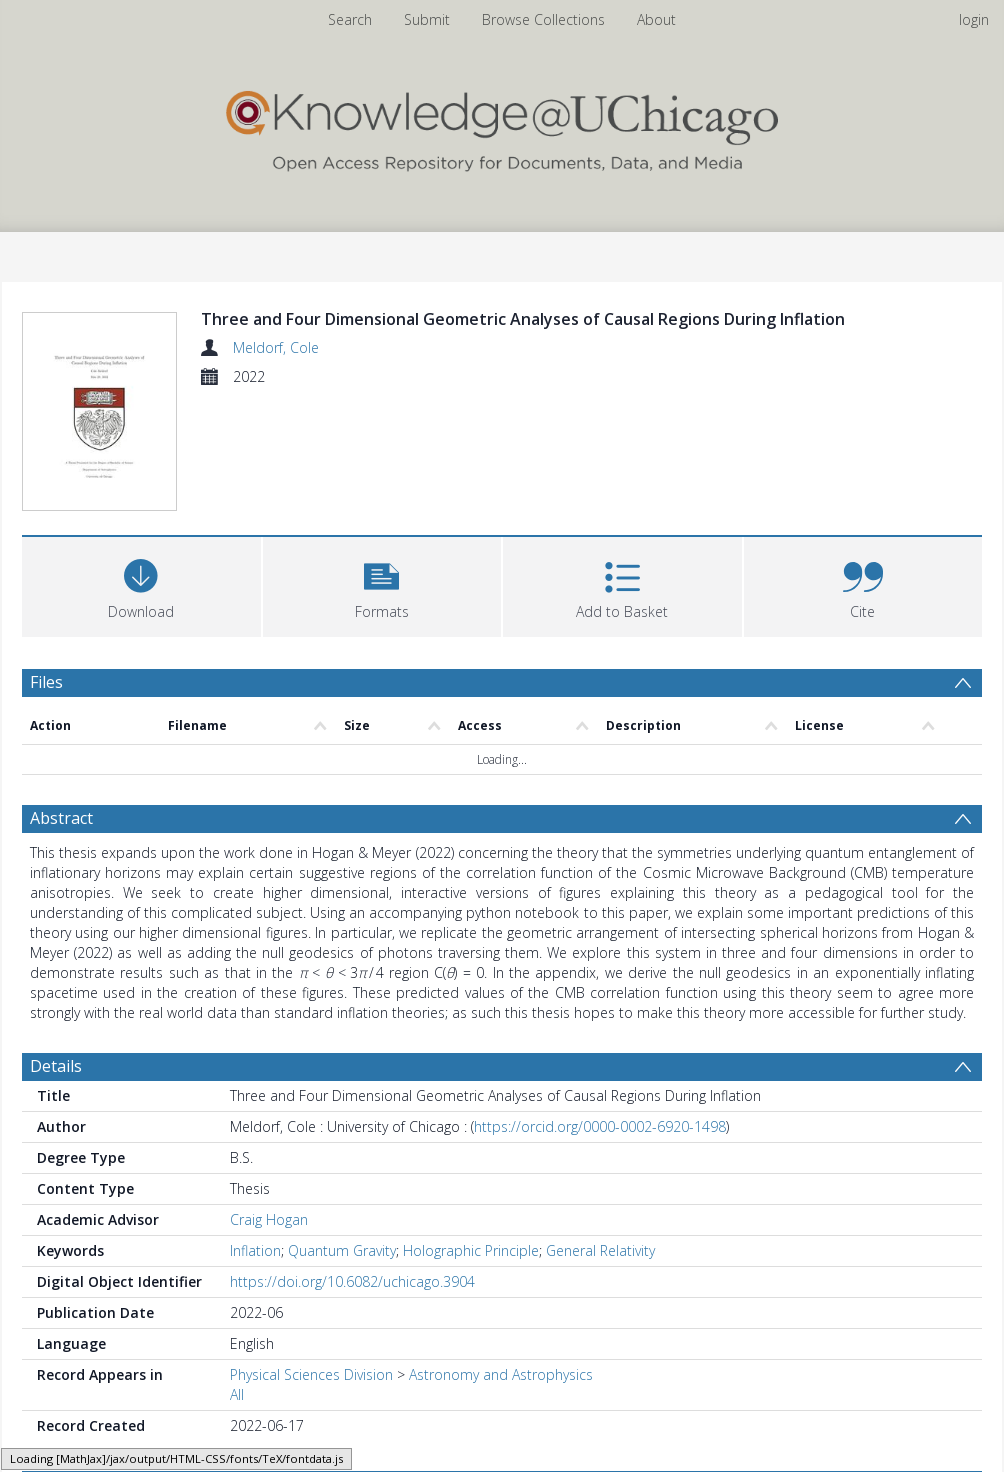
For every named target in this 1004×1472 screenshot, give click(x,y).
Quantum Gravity (342, 1178)
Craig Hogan (269, 1147)
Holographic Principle (471, 1178)
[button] (382, 584)
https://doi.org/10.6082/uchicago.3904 (352, 1209)
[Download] (141, 584)
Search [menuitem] (350, 19)
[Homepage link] (502, 126)
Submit (427, 19)
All (237, 1322)
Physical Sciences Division (311, 1302)
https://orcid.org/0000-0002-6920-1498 (600, 1054)
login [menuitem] (974, 19)
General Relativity (600, 1178)
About (656, 19)
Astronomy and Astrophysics (501, 1302)
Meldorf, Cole (276, 347)
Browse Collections (543, 19)
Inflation (255, 1178)
